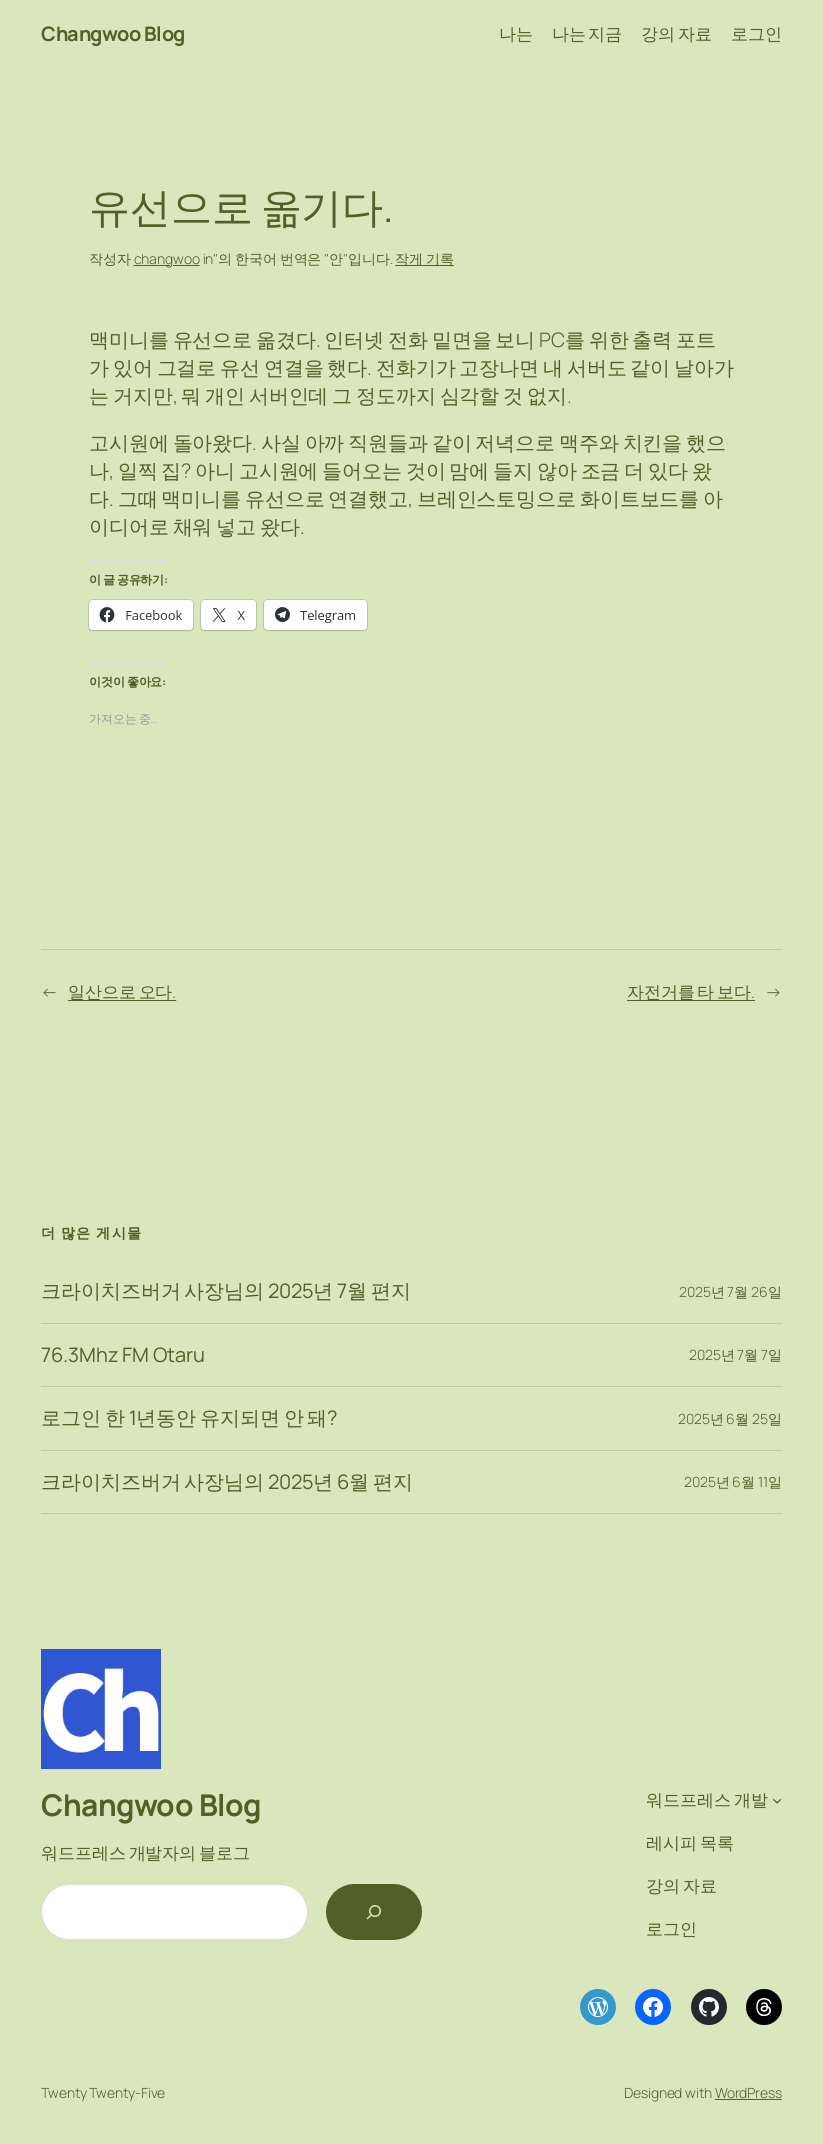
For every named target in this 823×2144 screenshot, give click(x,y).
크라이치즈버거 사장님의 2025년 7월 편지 (226, 1291)
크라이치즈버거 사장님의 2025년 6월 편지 (227, 1482)
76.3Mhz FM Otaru (122, 1355)
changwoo (167, 258)
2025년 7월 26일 (730, 1291)
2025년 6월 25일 (730, 1418)
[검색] (374, 1912)
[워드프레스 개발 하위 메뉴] (777, 1800)
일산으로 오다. (122, 991)
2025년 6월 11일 (733, 1481)
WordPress (748, 2092)
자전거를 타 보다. (691, 991)
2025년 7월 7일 (735, 1354)
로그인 (756, 33)
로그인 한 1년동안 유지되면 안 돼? (189, 1418)
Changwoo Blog (113, 33)
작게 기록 (424, 258)
